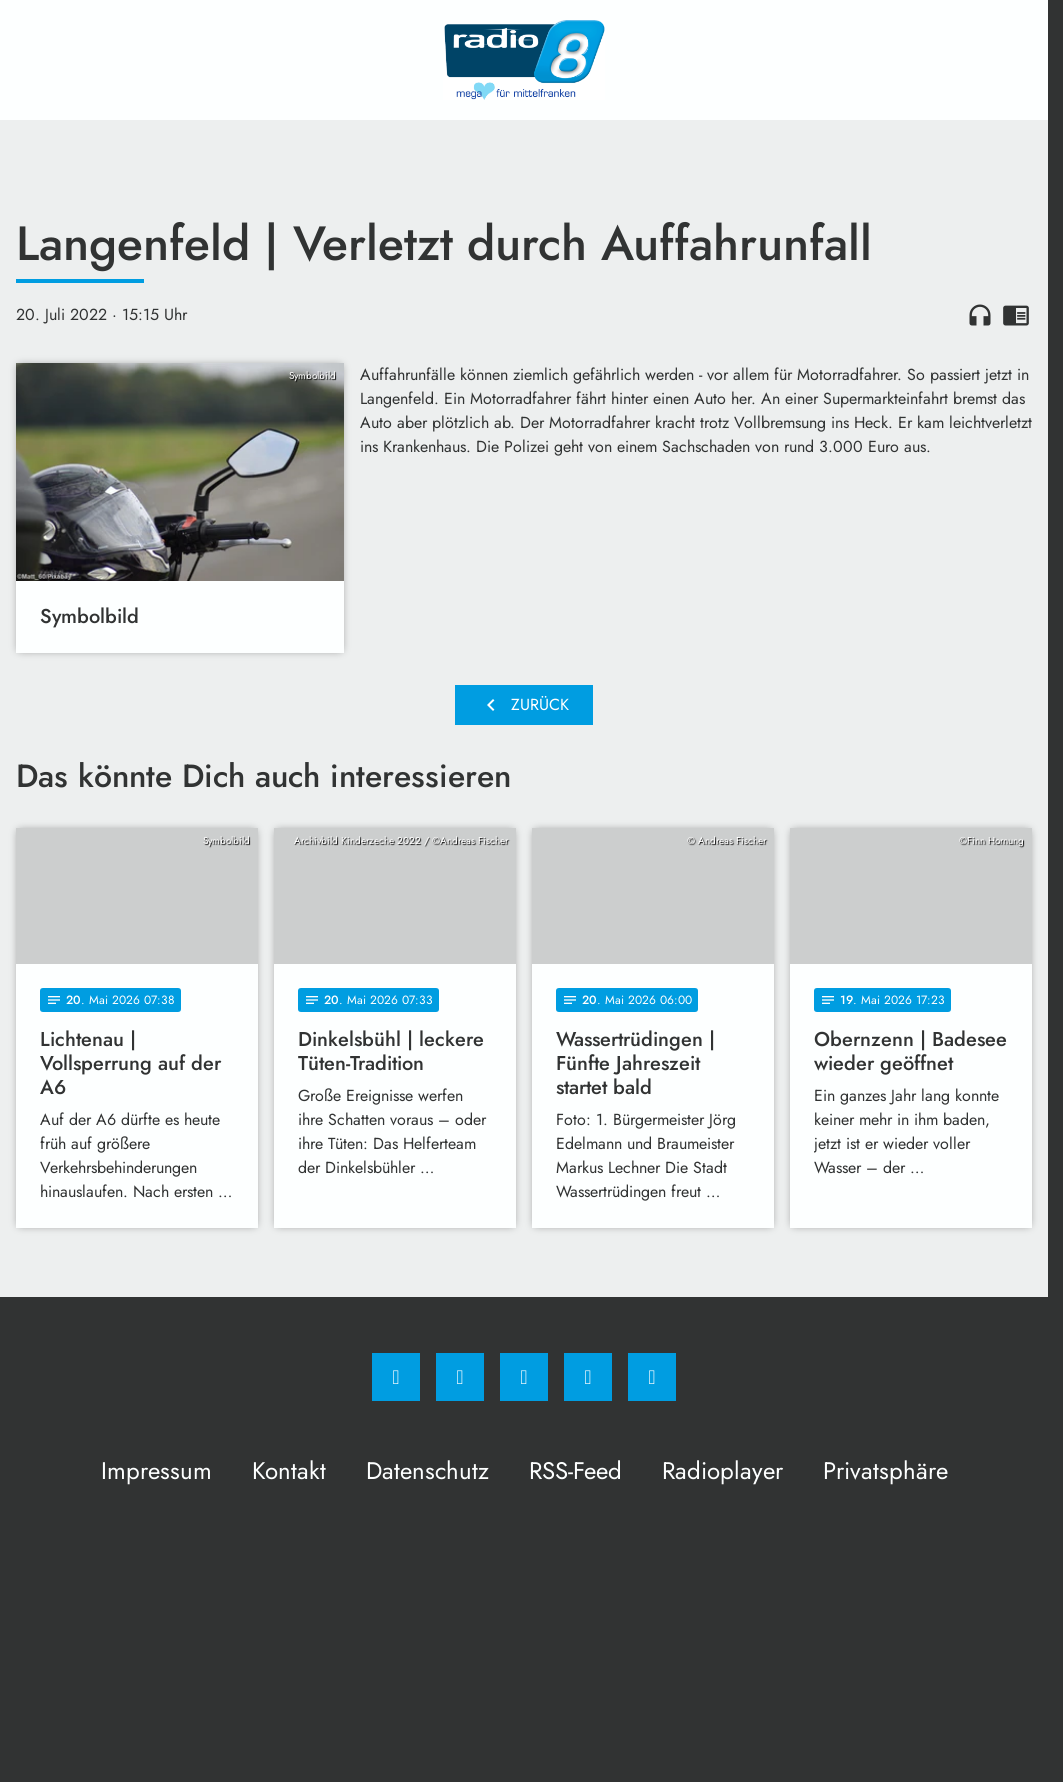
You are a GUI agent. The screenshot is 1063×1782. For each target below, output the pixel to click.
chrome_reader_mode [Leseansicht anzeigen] (1016, 315)
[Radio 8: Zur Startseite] (524, 60)
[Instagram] (460, 1377)
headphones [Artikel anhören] (980, 315)
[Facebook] (396, 1377)
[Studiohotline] (588, 1377)
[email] (652, 1377)
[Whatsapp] (524, 1377)
